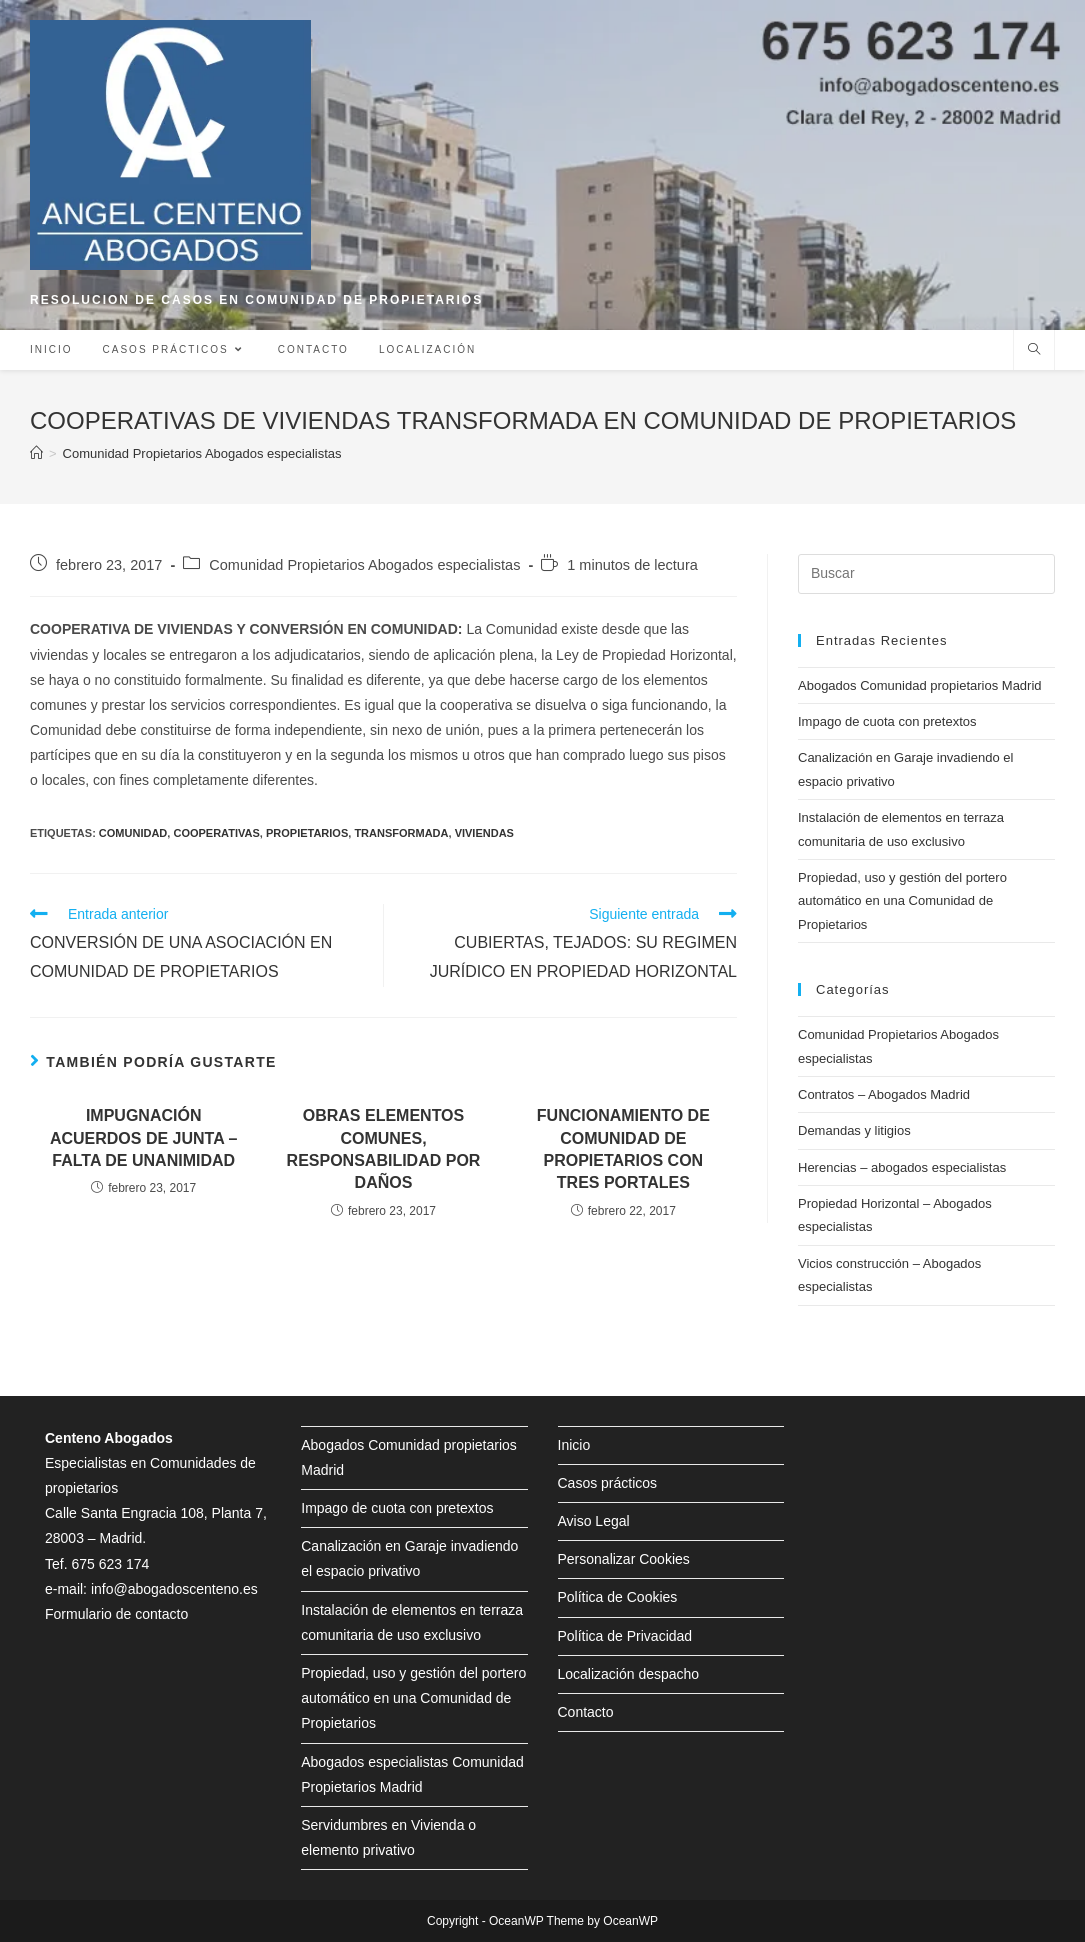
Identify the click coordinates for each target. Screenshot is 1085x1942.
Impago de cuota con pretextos (887, 721)
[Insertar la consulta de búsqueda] (926, 574)
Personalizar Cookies (624, 1559)
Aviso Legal (594, 1521)
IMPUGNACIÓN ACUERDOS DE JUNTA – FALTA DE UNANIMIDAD (144, 1138)
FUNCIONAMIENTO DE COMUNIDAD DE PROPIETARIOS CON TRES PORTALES (623, 1149)
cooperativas (216, 833)
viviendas (484, 833)
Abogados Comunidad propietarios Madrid (920, 685)
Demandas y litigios (854, 1130)
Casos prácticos (608, 1483)
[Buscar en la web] (1034, 351)
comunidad (133, 833)
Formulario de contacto (116, 1614)
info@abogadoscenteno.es (174, 1589)
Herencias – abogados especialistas (902, 1167)
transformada (401, 833)
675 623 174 (110, 1564)
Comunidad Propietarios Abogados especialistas (364, 565)
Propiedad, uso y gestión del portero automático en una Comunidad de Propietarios (902, 901)
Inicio (574, 1445)
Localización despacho (629, 1674)
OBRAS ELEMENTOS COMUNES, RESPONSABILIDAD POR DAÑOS (384, 1149)
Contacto (586, 1712)
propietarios (307, 833)
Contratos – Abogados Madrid (884, 1094)
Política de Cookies (618, 1597)
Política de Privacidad (625, 1636)
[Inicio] (36, 453)
